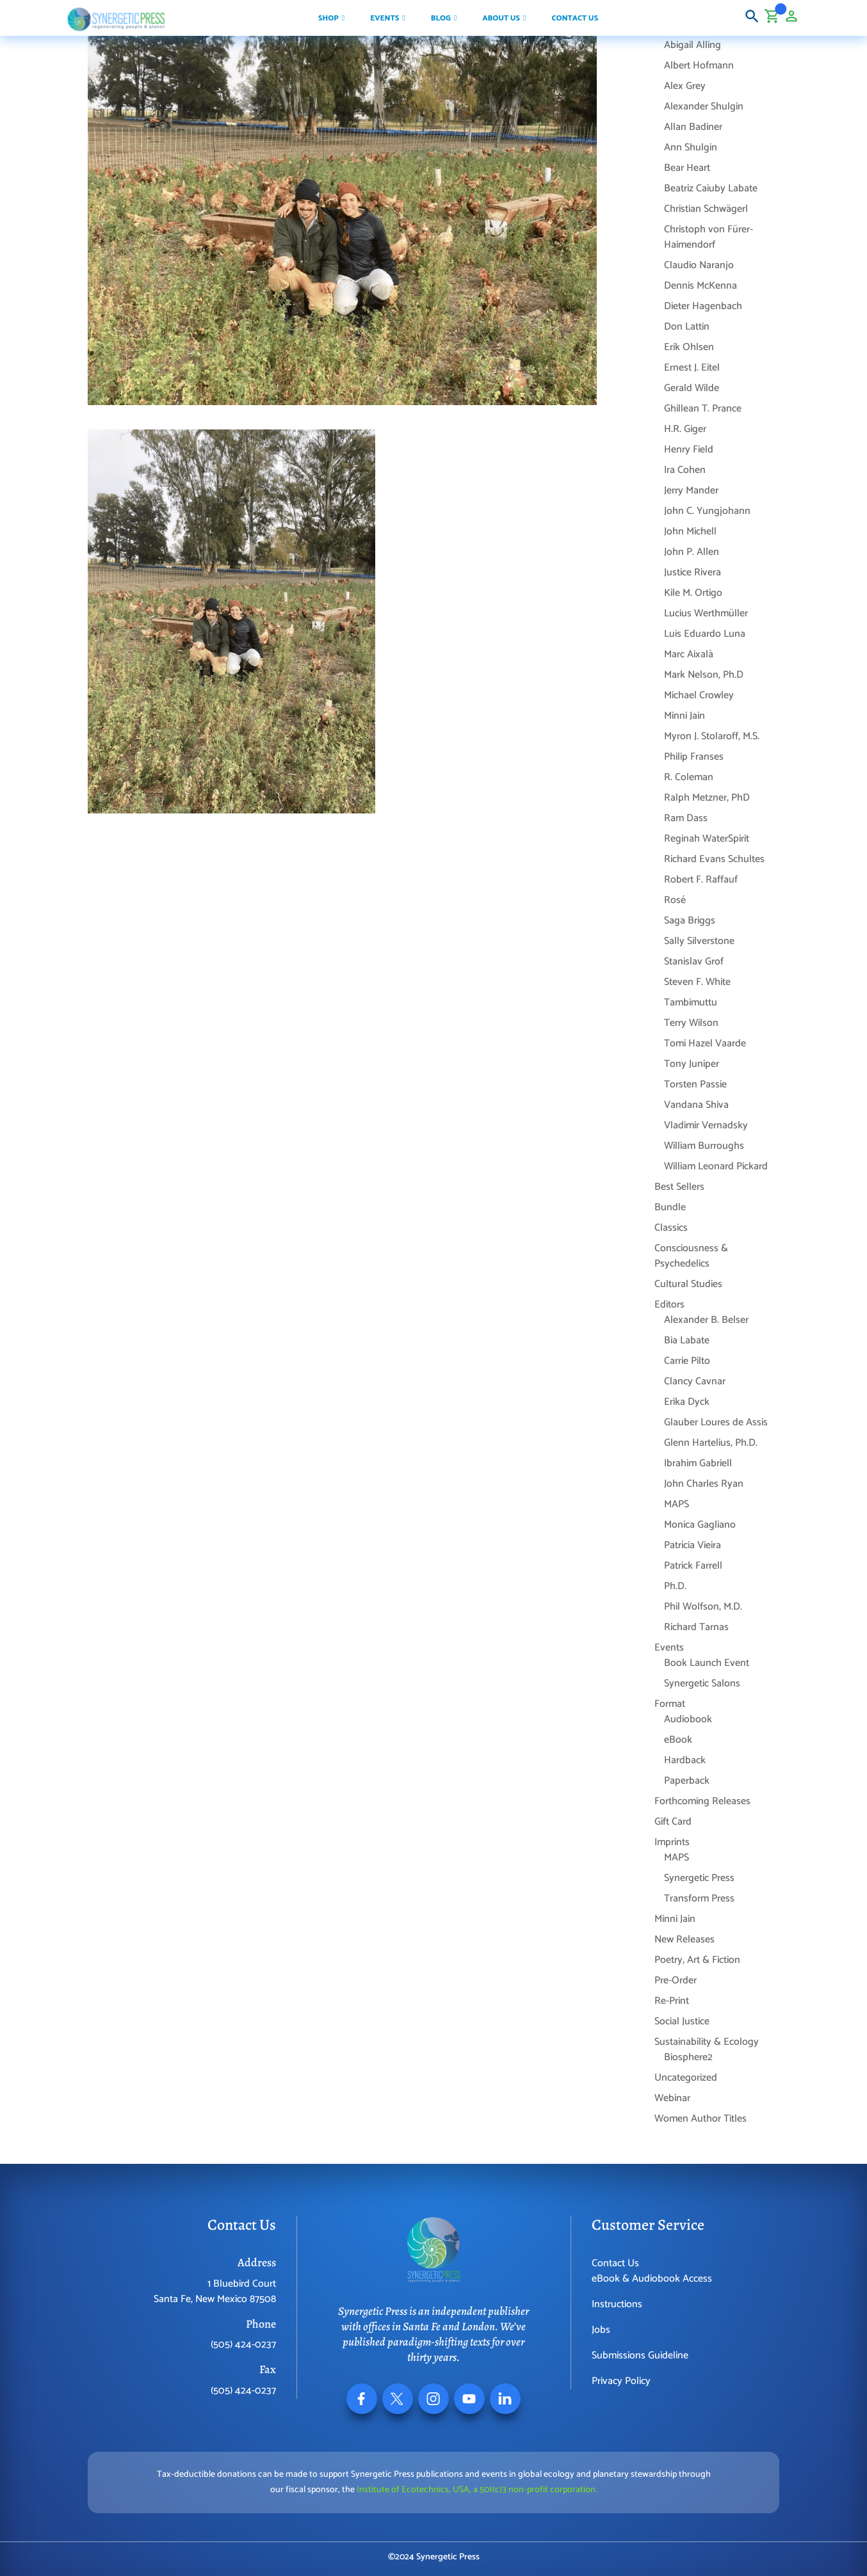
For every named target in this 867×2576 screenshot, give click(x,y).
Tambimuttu (690, 1002)
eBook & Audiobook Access (652, 2278)
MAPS (676, 1504)
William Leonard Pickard (716, 1166)
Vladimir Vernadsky (706, 1125)
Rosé (675, 900)
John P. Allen (691, 552)
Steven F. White (697, 982)
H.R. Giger (685, 429)
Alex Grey (685, 86)
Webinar (672, 2098)
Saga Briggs (689, 920)
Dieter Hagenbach (703, 306)
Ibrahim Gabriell (698, 1463)
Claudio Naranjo (699, 265)
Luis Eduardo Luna (704, 634)
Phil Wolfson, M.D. (703, 1606)
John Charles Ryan (703, 1483)
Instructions (617, 2304)
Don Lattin (686, 326)
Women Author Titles (700, 2118)
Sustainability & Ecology (706, 2042)
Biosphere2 (688, 2057)
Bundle (670, 1207)
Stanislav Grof (694, 961)
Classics (671, 1227)
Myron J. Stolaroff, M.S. (711, 736)
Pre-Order (675, 1980)
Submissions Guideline (640, 2355)
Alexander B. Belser (706, 1320)
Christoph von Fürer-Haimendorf (708, 237)
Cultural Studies (688, 1284)
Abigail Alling (692, 45)
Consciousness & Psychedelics (691, 1256)
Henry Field (688, 449)
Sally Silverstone (699, 941)
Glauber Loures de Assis (716, 1422)
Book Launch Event (706, 1663)
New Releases (684, 1939)
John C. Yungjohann (707, 511)
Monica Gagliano (700, 1524)
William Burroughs (704, 1146)
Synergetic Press (699, 1878)
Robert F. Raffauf (701, 879)
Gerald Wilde (691, 388)
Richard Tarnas (696, 1627)
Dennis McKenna (700, 285)
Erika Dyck (686, 1402)
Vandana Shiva (696, 1105)
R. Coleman (688, 777)
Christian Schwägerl (706, 209)
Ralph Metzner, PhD (707, 797)
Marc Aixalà (688, 654)
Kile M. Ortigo (693, 593)
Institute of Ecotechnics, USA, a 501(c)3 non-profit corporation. (477, 2490)
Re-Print (671, 2001)
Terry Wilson (691, 1023)
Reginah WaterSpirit (706, 838)
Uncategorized (685, 2077)
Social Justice (681, 2021)
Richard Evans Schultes (714, 859)
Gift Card (673, 1821)
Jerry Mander (691, 490)
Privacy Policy (621, 2381)
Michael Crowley (699, 695)
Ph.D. (675, 1586)
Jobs (601, 2330)
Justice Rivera (692, 572)
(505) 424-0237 (243, 2344)
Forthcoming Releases (702, 1801)
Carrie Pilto (687, 1361)
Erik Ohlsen (689, 347)
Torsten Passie (695, 1084)
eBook (678, 1739)
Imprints (672, 1842)
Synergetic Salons (702, 1683)
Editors (669, 1304)
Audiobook (688, 1719)
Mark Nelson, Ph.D (703, 675)
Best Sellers (679, 1187)
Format (669, 1704)
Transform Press (699, 1898)
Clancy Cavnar (694, 1381)
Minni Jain (684, 715)
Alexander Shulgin (703, 106)
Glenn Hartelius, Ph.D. (711, 1443)
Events (669, 1647)
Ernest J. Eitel (692, 367)
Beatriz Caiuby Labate (711, 188)
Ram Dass (686, 818)
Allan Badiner (693, 127)
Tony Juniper (691, 1064)
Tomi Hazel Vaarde (705, 1043)
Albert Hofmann (699, 65)
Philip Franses (694, 756)
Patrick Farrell (693, 1565)
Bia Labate (686, 1340)
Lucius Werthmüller (706, 613)
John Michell (690, 531)
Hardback (685, 1760)
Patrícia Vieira (692, 1545)
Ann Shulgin (690, 147)
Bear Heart (687, 168)
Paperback (686, 1780)
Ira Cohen (685, 470)
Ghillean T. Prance (702, 408)
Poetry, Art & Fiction (697, 1960)
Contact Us (615, 2263)
